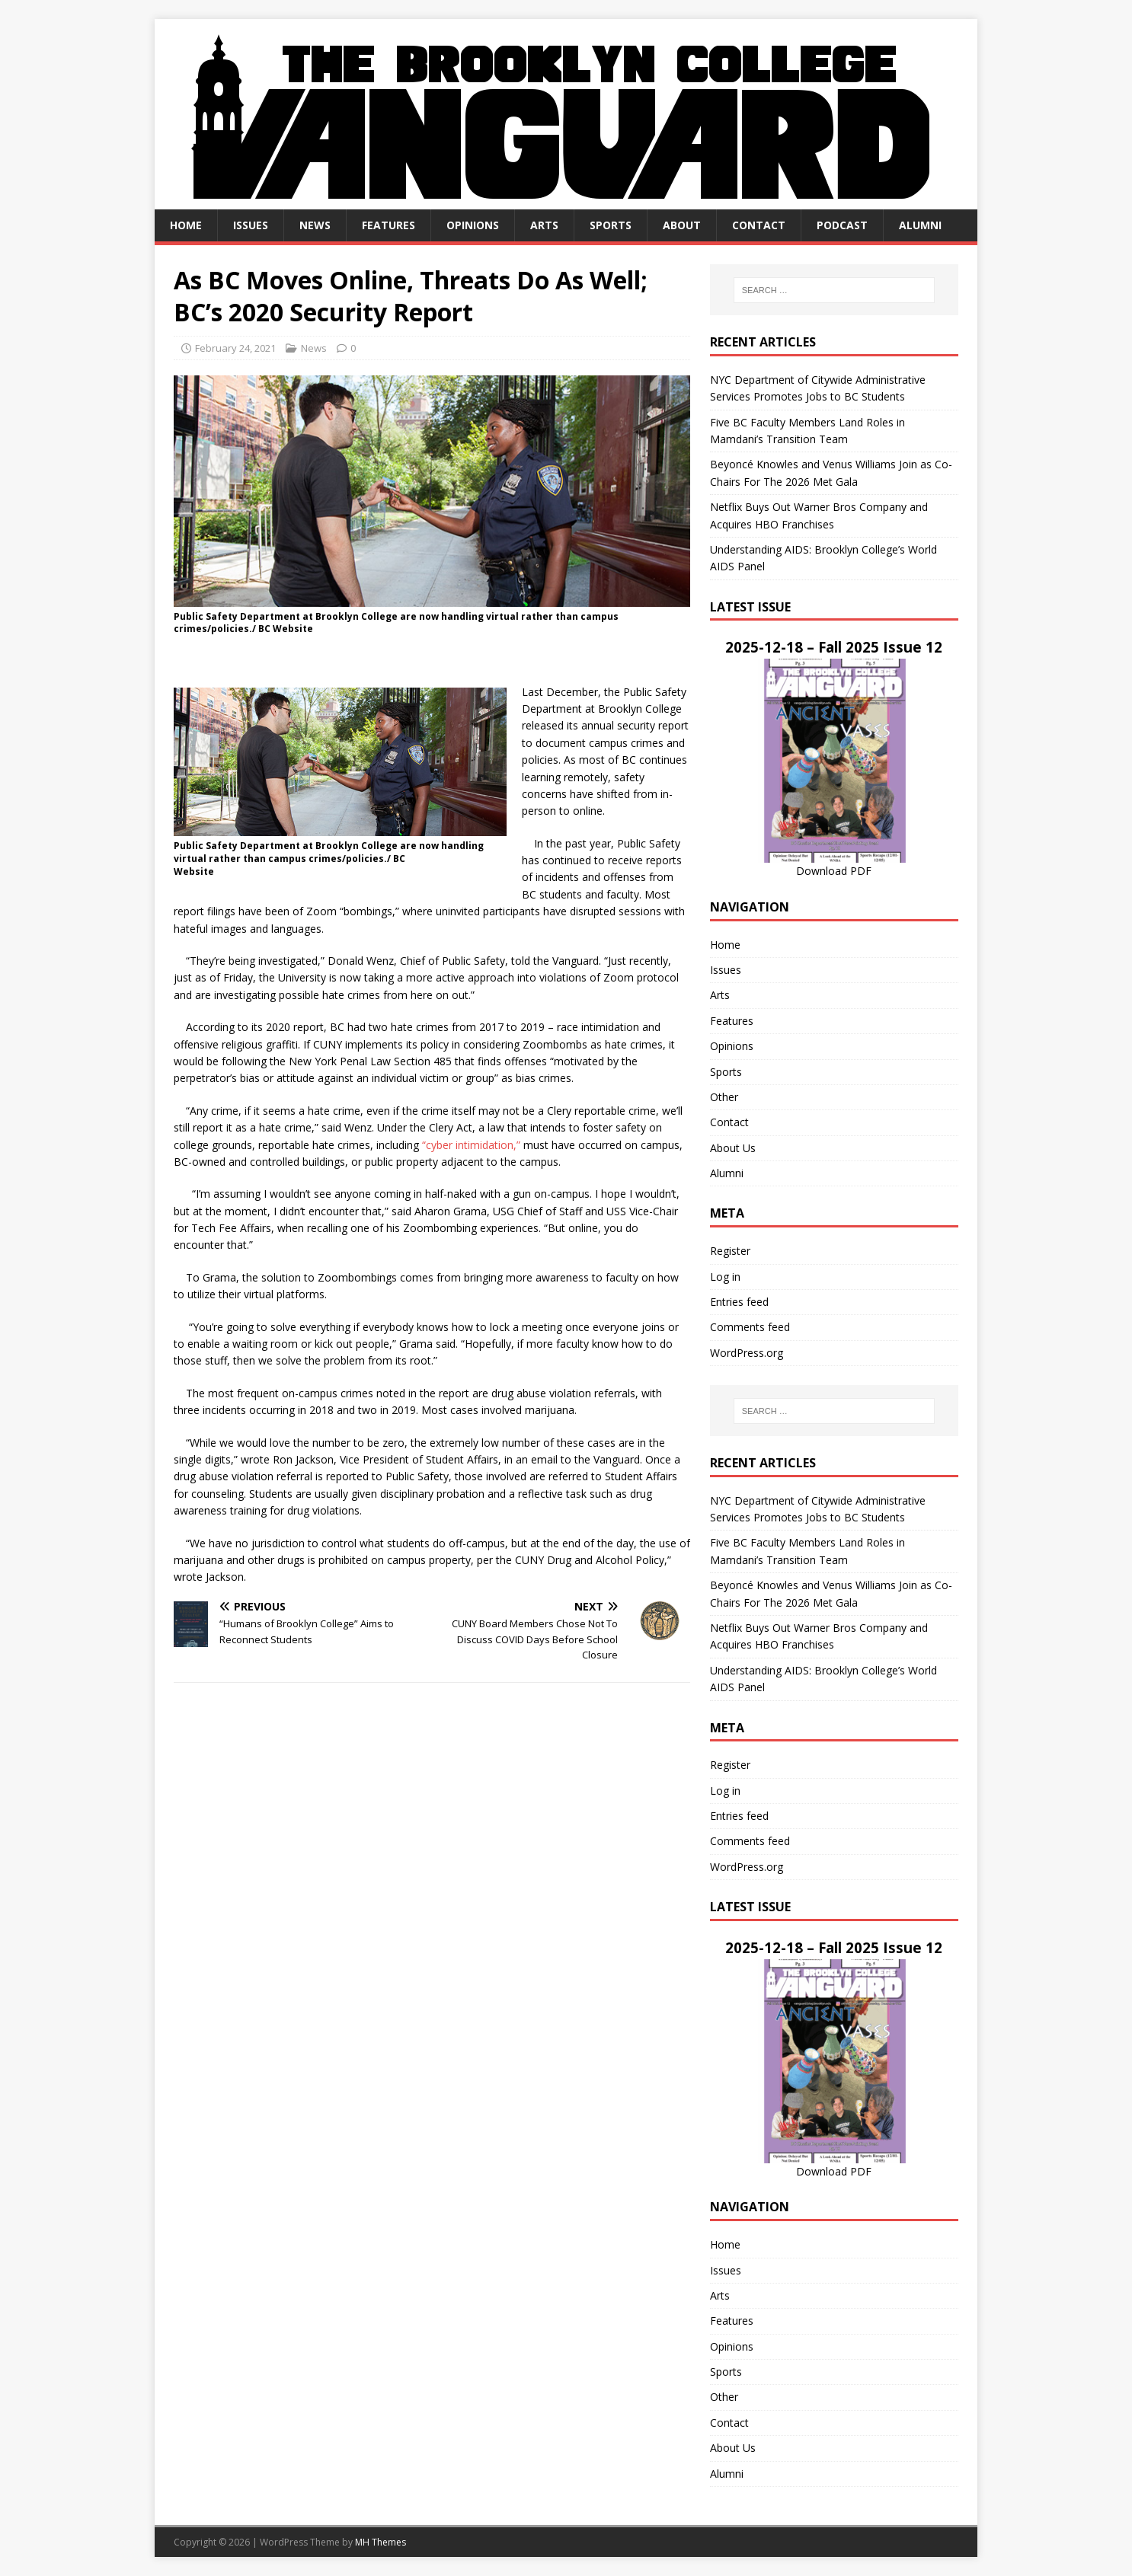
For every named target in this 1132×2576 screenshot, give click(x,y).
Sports (611, 225)
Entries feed (739, 1301)
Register (730, 1250)
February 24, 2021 (235, 348)
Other (724, 1097)
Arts (544, 225)
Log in (725, 1276)
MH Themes (380, 2542)
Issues (250, 225)
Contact (758, 225)
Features (388, 225)
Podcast (842, 225)
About (682, 225)
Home (186, 225)
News (315, 225)
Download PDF (833, 870)
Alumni (920, 225)
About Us (733, 1148)
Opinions (472, 225)
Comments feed (750, 1327)
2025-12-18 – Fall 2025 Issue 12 (833, 646)
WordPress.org (746, 1352)
